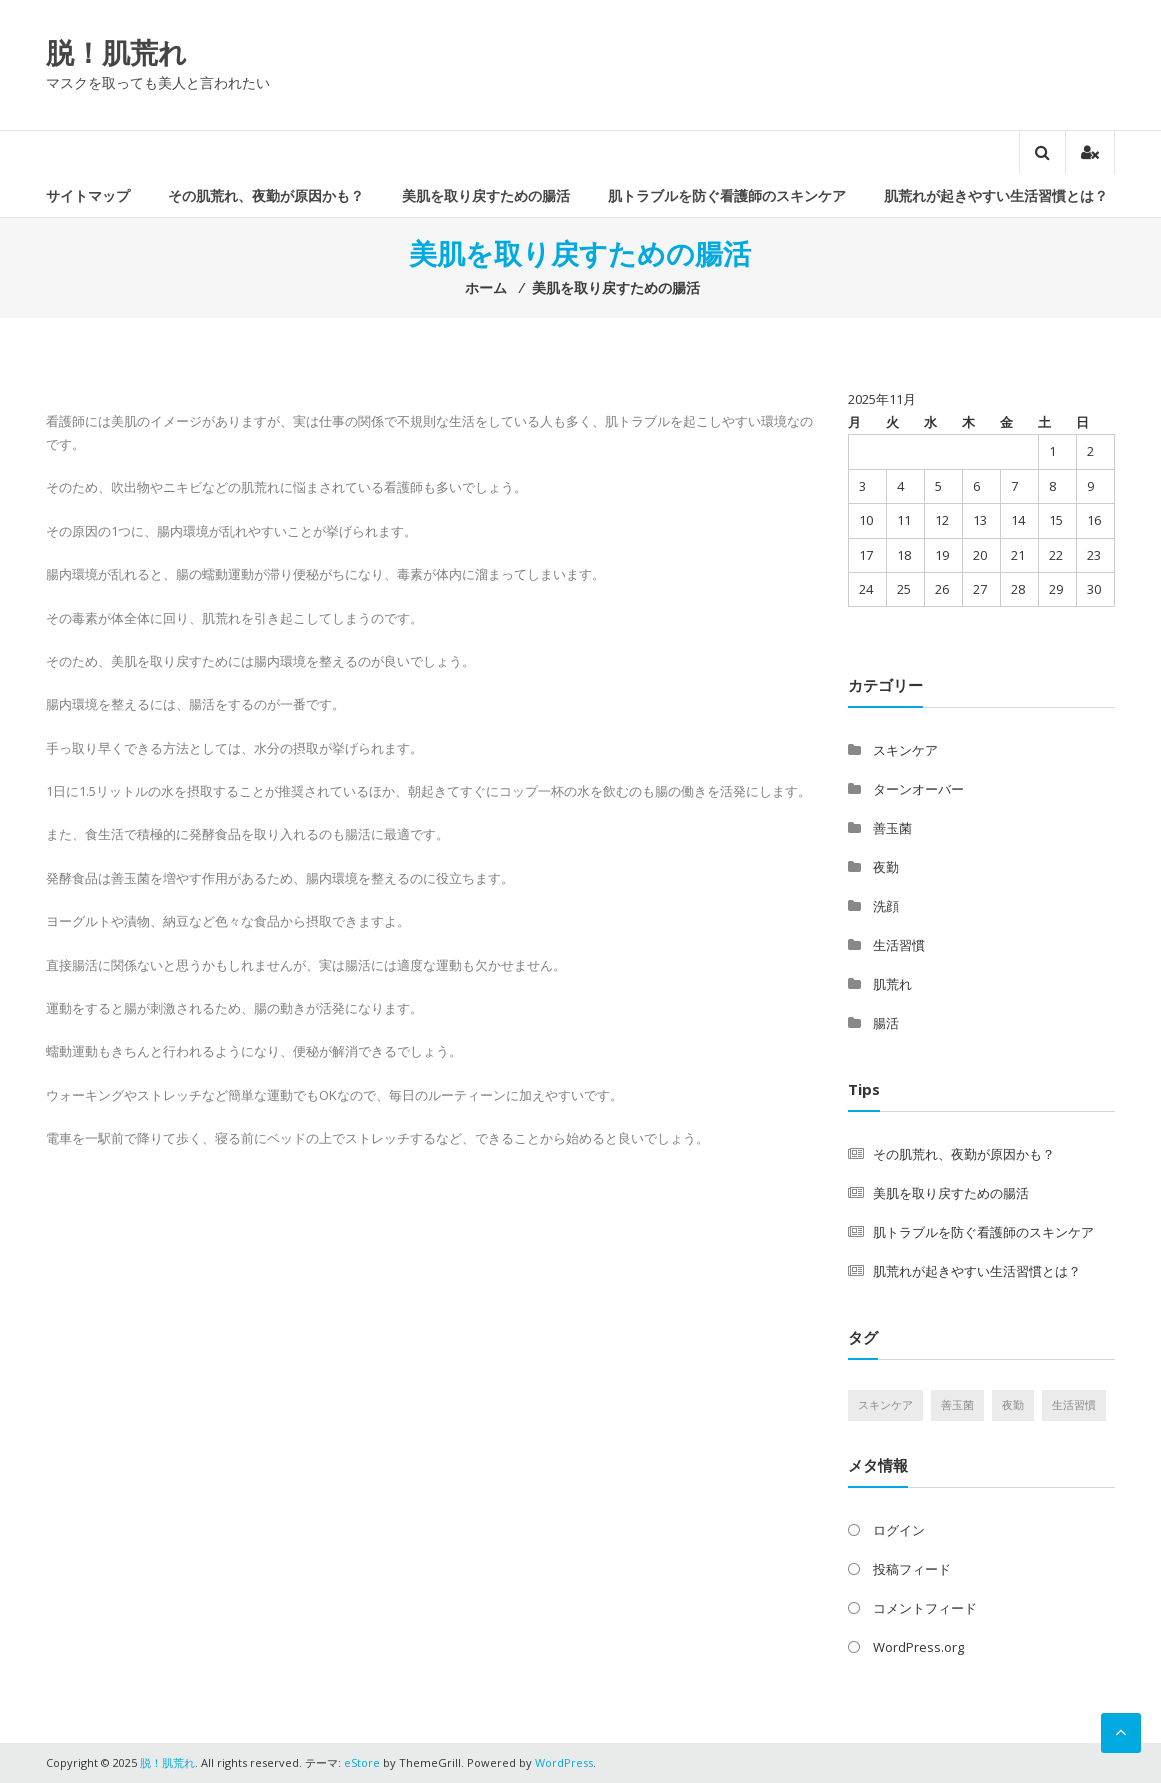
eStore (362, 1762)
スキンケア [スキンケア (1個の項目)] (885, 1405)
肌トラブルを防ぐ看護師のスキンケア (727, 195)
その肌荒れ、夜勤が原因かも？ (266, 195)
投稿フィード (912, 1569)
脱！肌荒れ (116, 52)
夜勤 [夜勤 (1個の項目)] (1013, 1405)
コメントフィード (925, 1608)
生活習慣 (899, 945)
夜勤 (886, 867)
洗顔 (886, 906)
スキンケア (905, 750)
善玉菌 (892, 828)
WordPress (564, 1762)
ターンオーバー (918, 789)
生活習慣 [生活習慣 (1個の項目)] (1074, 1405)
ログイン (899, 1530)
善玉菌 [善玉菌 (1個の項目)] (957, 1405)
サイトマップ (88, 195)
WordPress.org (918, 1647)
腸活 (886, 1023)
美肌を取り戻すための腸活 (486, 195)
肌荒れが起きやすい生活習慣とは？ (996, 195)
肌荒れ (892, 984)
